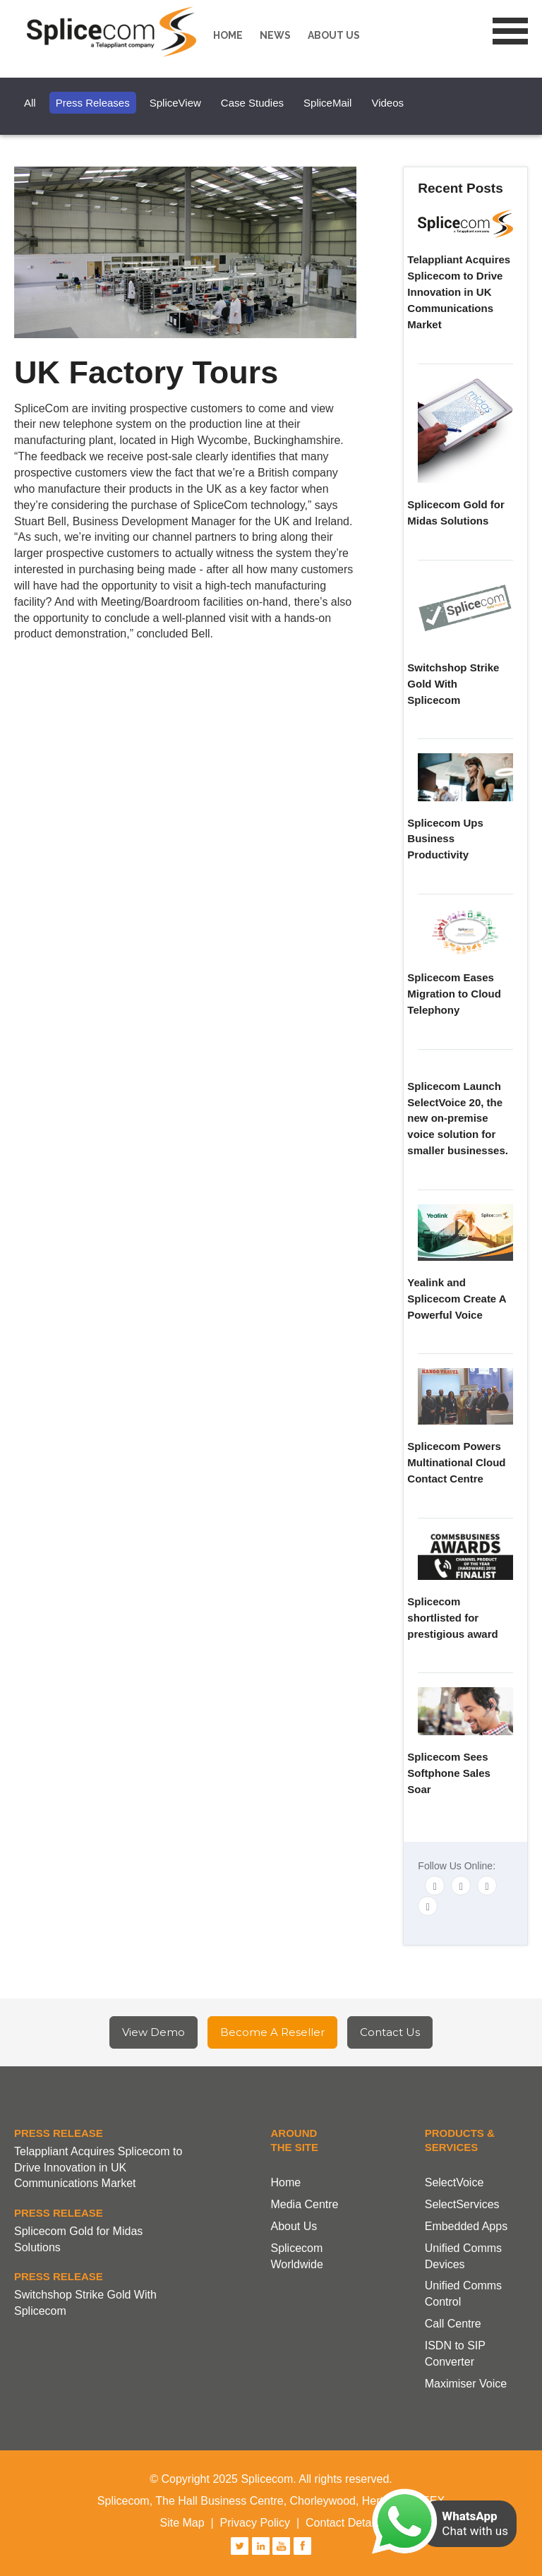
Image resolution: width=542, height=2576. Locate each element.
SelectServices (462, 2204)
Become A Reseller (272, 2032)
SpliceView (175, 103)
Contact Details (344, 2523)
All (30, 103)
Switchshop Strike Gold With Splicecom (453, 683)
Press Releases (93, 103)
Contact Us (390, 2032)
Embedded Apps (466, 2226)
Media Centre (304, 2204)
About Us (293, 2226)
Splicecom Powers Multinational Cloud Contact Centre (456, 1462)
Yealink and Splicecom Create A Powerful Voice (456, 1298)
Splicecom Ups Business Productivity (445, 839)
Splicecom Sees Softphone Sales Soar (448, 1773)
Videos (387, 103)
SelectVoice (454, 2182)
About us (334, 35)
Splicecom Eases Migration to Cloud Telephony (453, 993)
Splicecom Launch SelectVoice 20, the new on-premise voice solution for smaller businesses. (457, 1118)
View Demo (153, 2032)
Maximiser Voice (466, 2384)
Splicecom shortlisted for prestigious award (452, 1617)
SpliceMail (327, 103)
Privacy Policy (255, 2523)
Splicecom (115, 32)
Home (228, 35)
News (275, 35)
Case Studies (252, 103)
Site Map (181, 2523)
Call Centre (453, 2324)
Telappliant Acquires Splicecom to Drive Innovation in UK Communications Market (458, 291)
